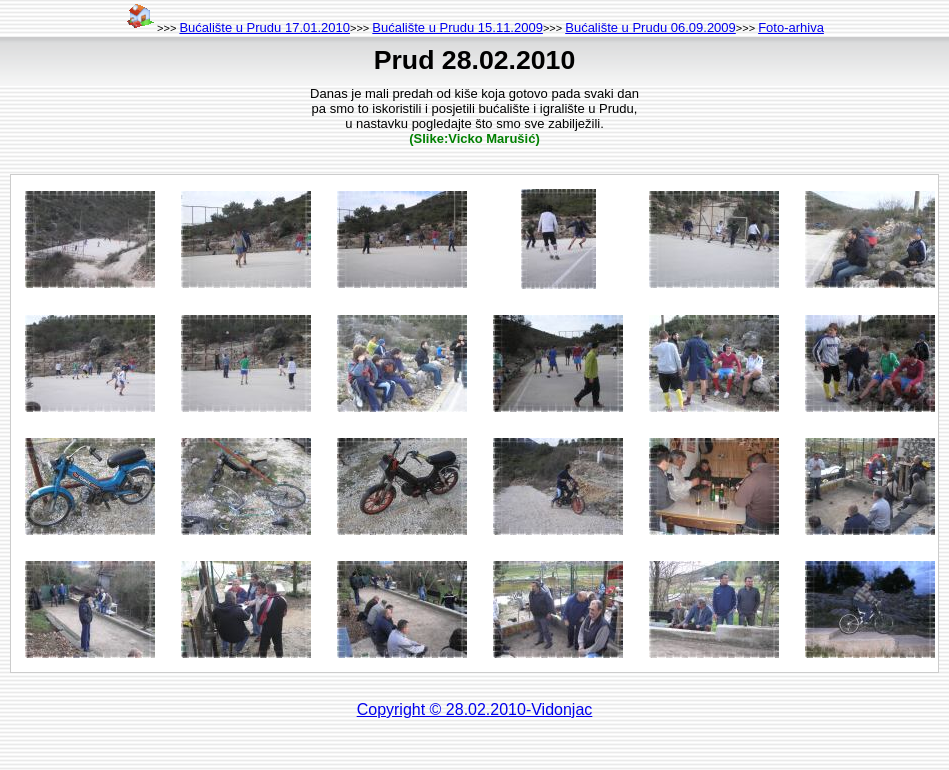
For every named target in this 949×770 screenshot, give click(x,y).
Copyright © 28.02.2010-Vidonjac (475, 709)
